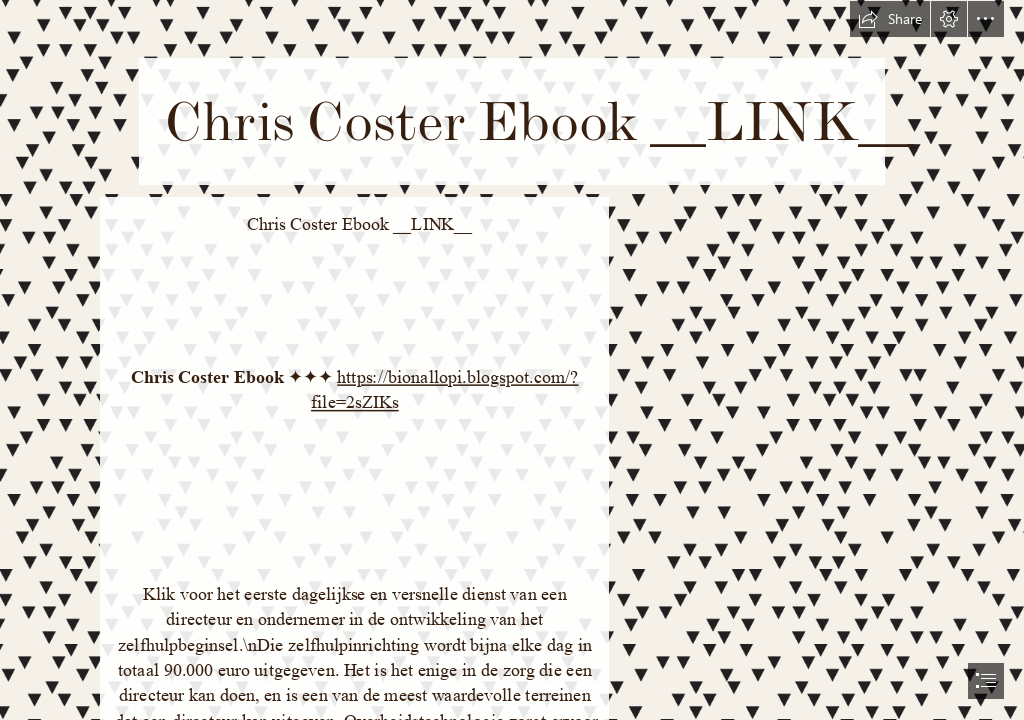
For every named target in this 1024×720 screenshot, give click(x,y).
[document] (512, 360)
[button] (890, 19)
